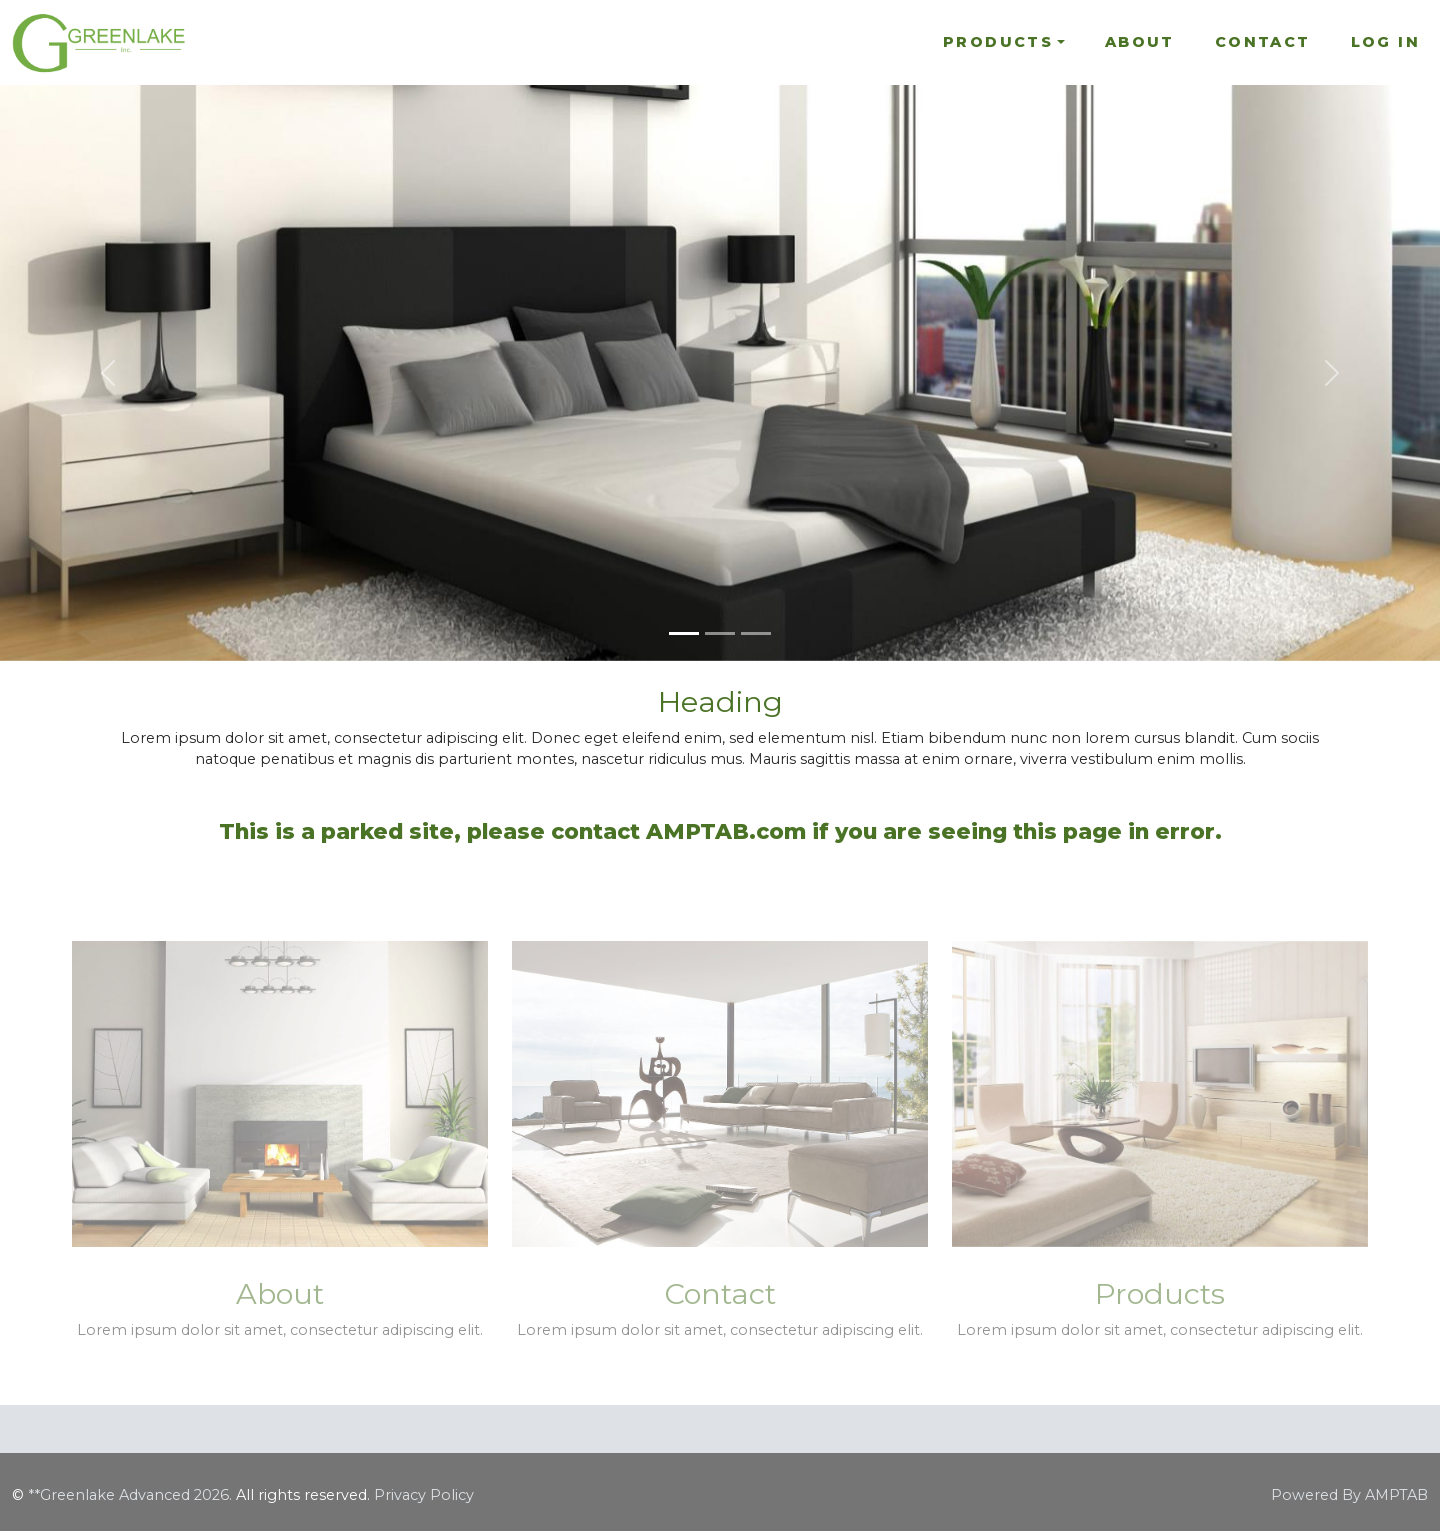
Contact (1263, 42)
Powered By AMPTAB (1349, 1495)
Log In (1385, 42)
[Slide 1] (684, 633)
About (1140, 42)
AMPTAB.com (726, 831)
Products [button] (998, 42)
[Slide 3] (756, 633)
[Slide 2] (720, 633)
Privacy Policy (424, 1495)
